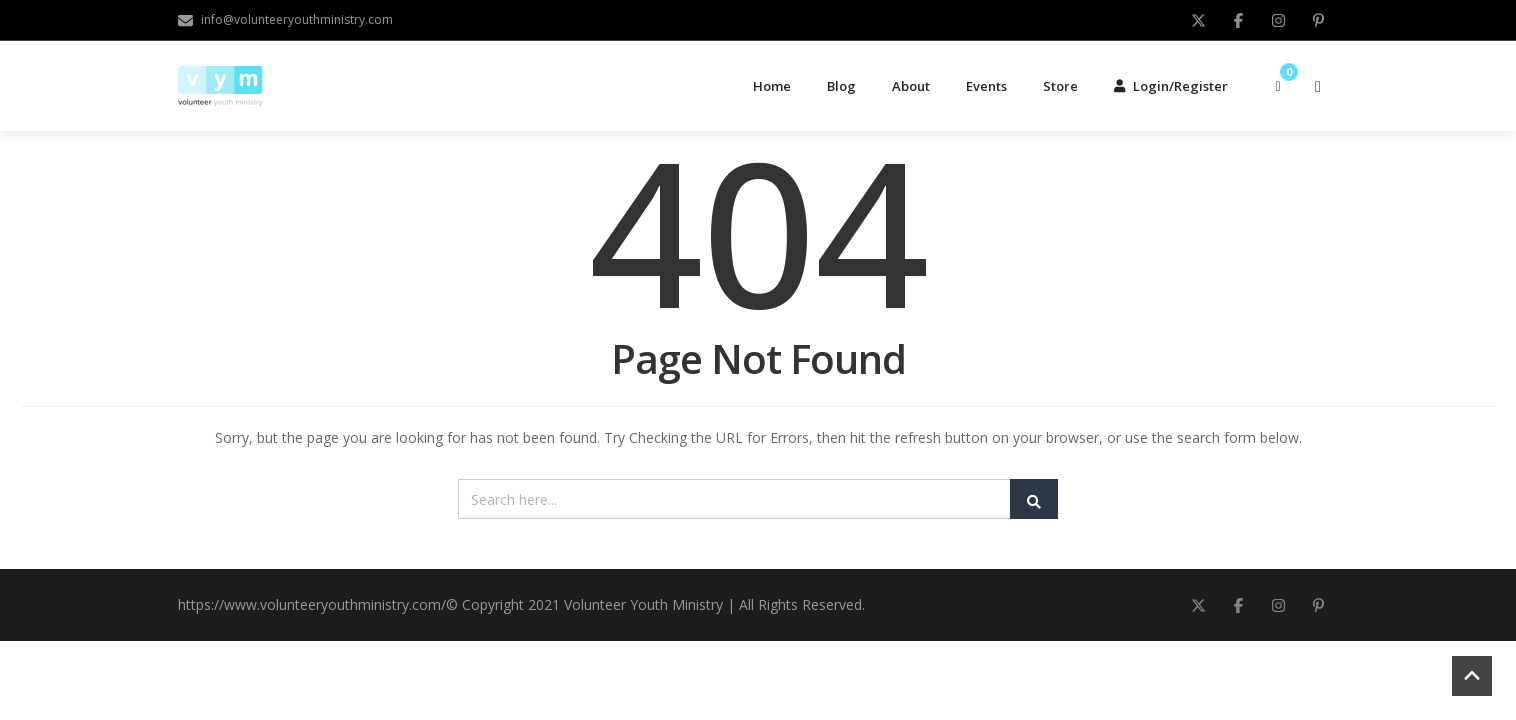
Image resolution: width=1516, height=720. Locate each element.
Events (986, 86)
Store (1060, 86)
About (911, 86)
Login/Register (1171, 86)
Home (772, 86)
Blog (841, 86)
